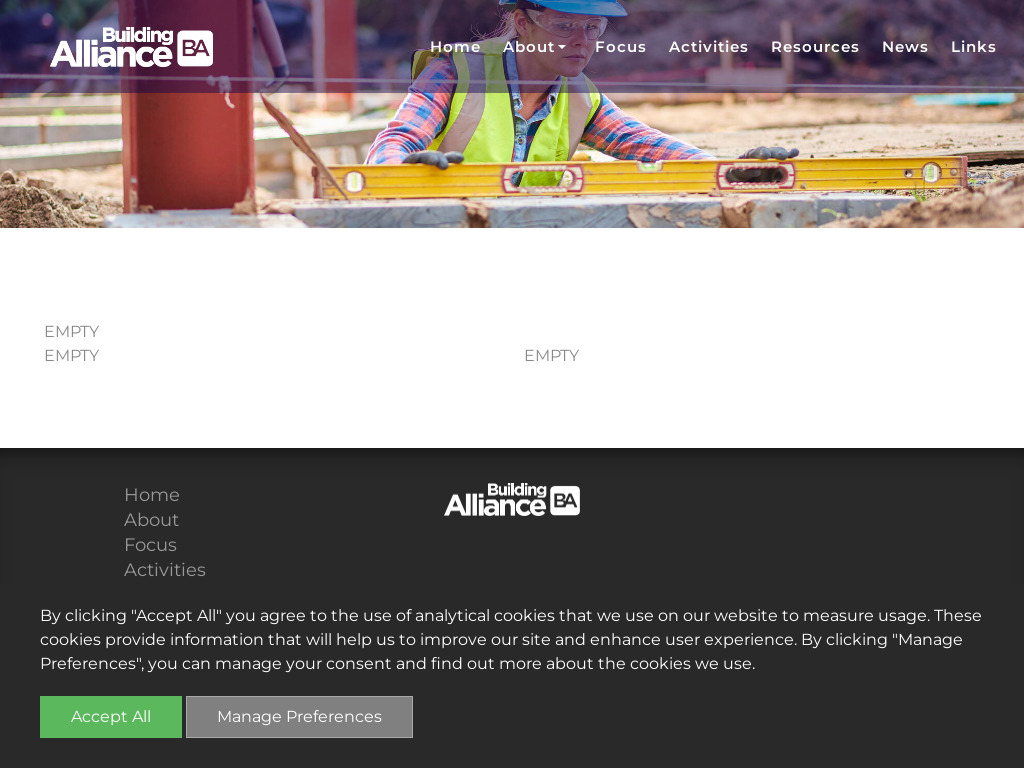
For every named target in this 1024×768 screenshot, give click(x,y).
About (151, 520)
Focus (621, 46)
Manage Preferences (299, 716)
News (905, 46)
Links (974, 46)
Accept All (111, 716)
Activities (709, 46)
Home (455, 46)
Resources (815, 46)
